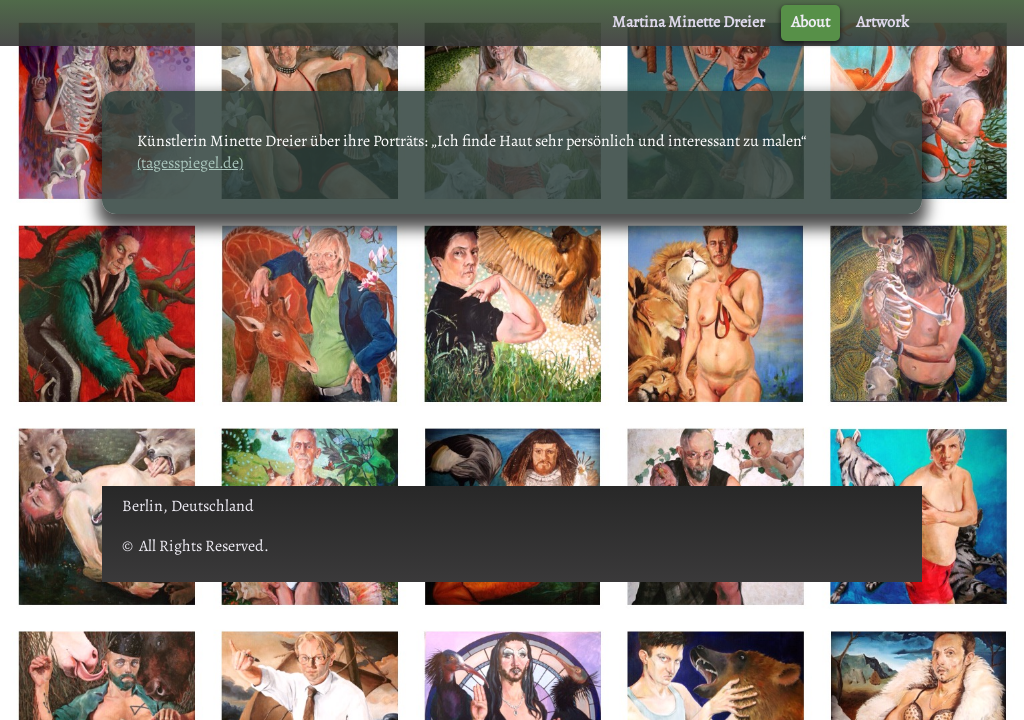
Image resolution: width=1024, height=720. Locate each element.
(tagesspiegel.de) (190, 163)
